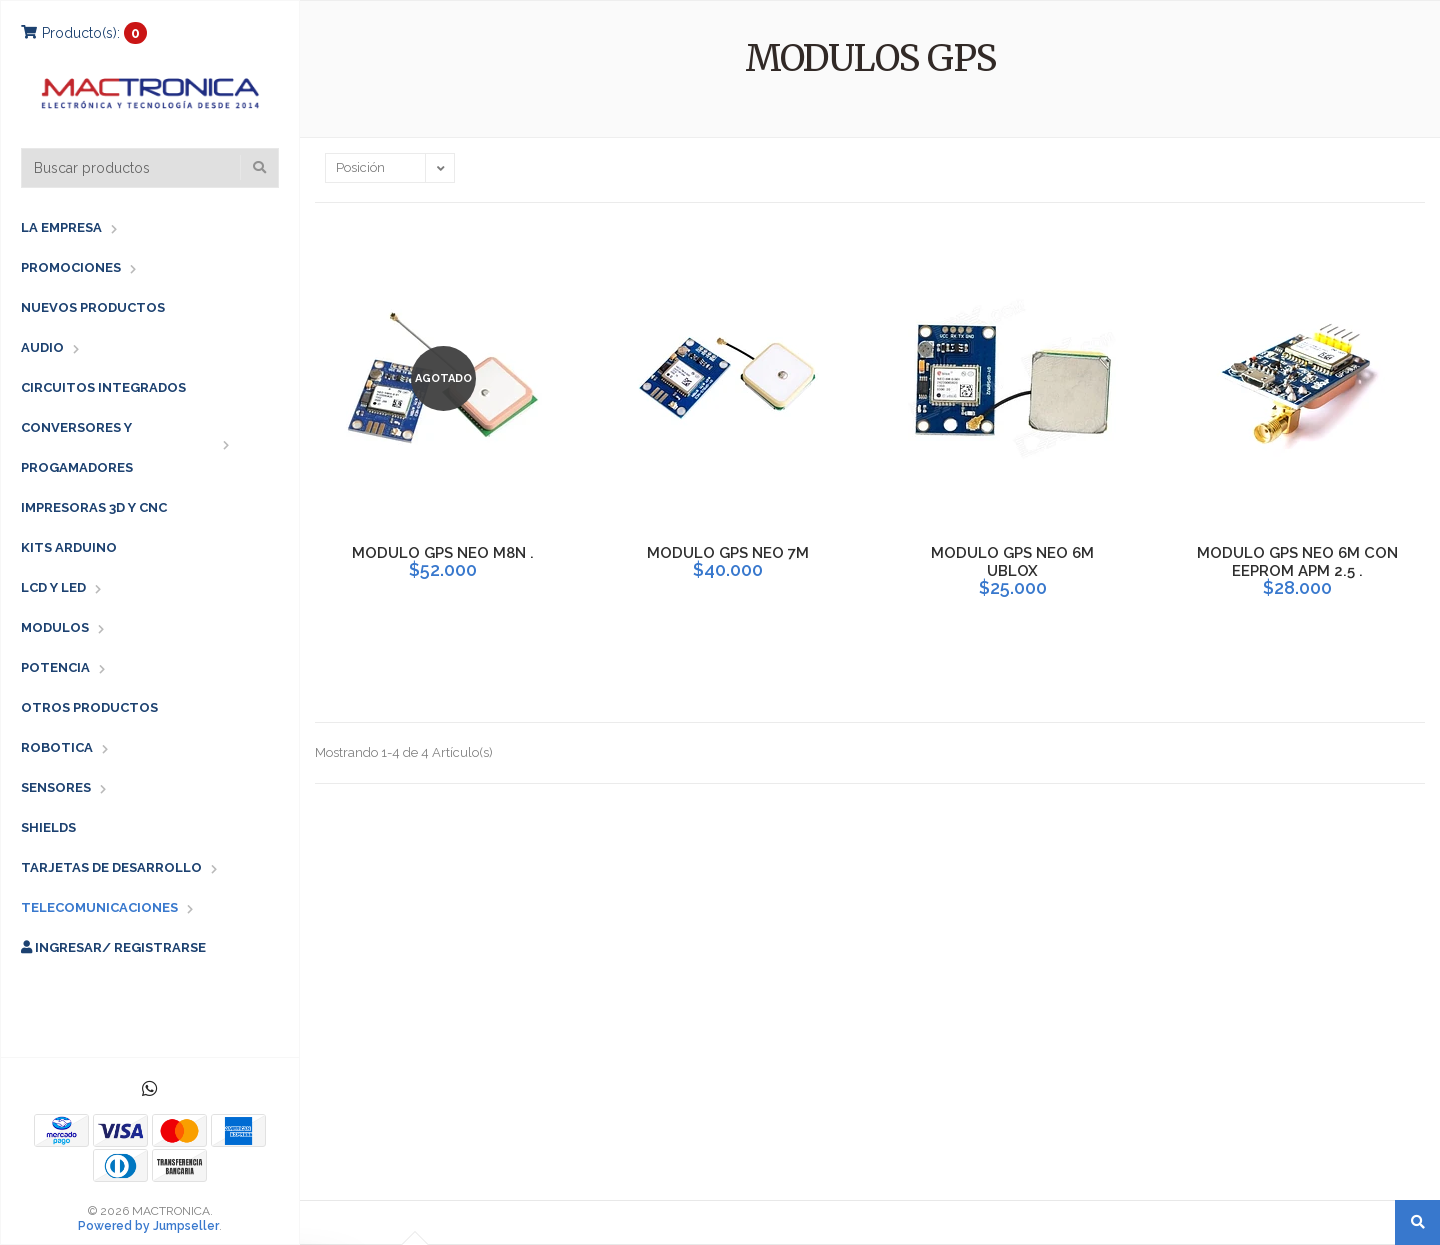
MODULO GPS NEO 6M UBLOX (1012, 562)
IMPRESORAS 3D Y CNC (94, 507)
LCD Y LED (53, 587)
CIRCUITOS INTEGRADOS (103, 387)
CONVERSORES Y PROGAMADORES (77, 447)
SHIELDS (48, 827)
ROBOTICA (57, 747)
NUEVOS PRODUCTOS (93, 307)
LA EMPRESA (61, 227)
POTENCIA (55, 667)
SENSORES (56, 787)
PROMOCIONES (71, 267)
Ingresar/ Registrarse (113, 947)
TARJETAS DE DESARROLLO (111, 867)
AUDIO (42, 347)
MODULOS (55, 627)
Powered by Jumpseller (148, 1226)
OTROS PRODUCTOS (89, 707)
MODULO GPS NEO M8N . (443, 553)
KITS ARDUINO (69, 547)
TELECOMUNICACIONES (99, 907)
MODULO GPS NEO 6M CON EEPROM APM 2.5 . (1297, 562)
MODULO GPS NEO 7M (728, 553)
